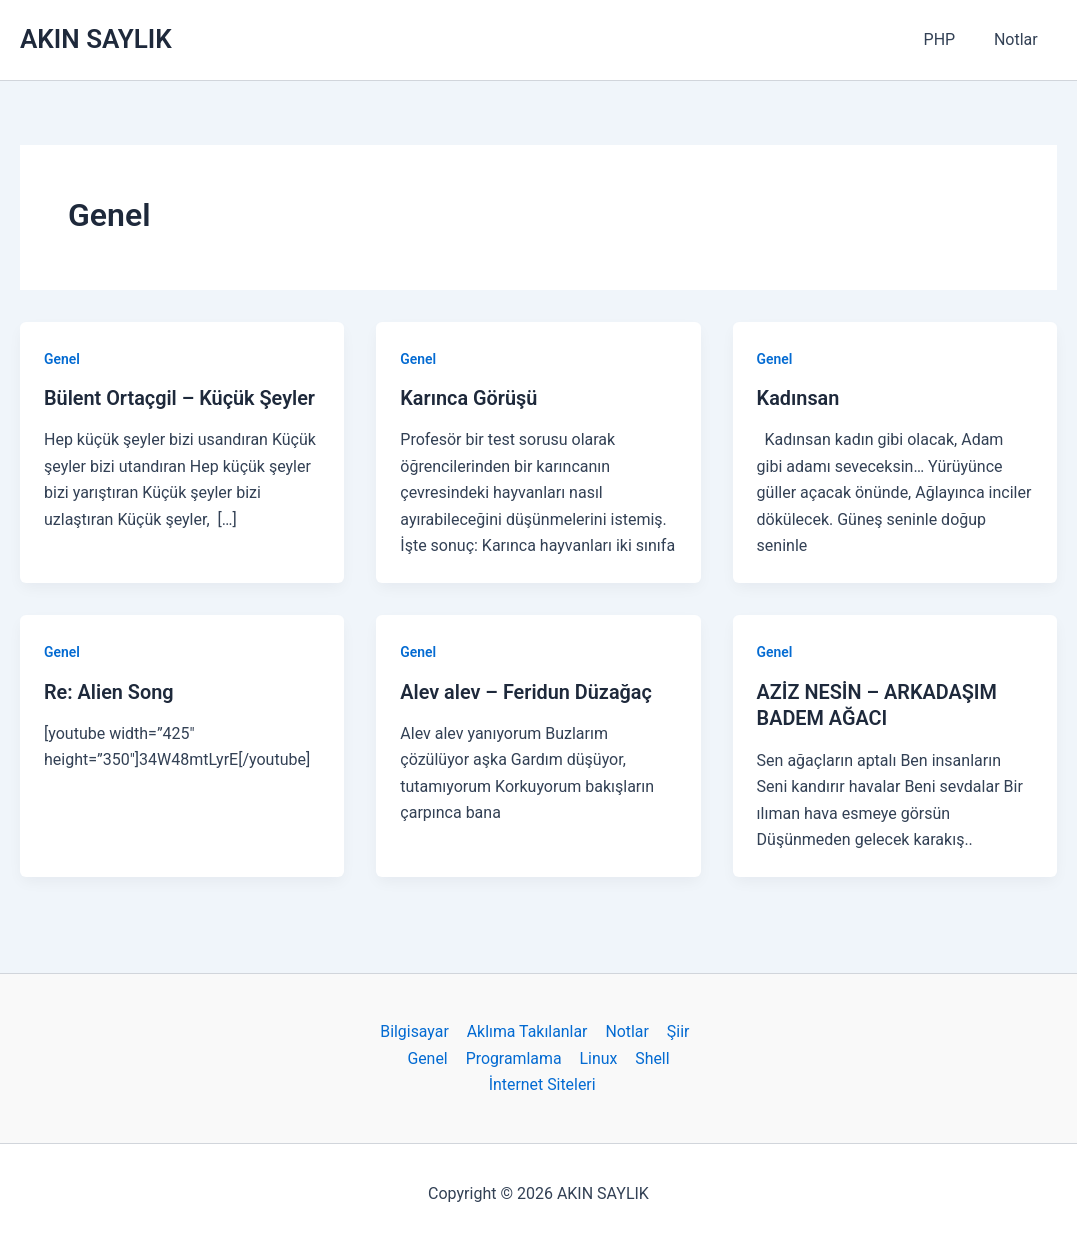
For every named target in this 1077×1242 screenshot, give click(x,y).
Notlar (1019, 39)
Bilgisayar (416, 1029)
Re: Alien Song (109, 691)
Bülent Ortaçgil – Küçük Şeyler (180, 398)
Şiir (675, 1029)
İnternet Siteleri (543, 1082)
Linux (598, 1055)
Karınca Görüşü (469, 398)
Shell (650, 1055)
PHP (950, 39)
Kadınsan (798, 398)
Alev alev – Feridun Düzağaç (527, 691)
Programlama (514, 1055)
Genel (62, 359)
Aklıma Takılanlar (528, 1029)
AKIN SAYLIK (96, 39)
